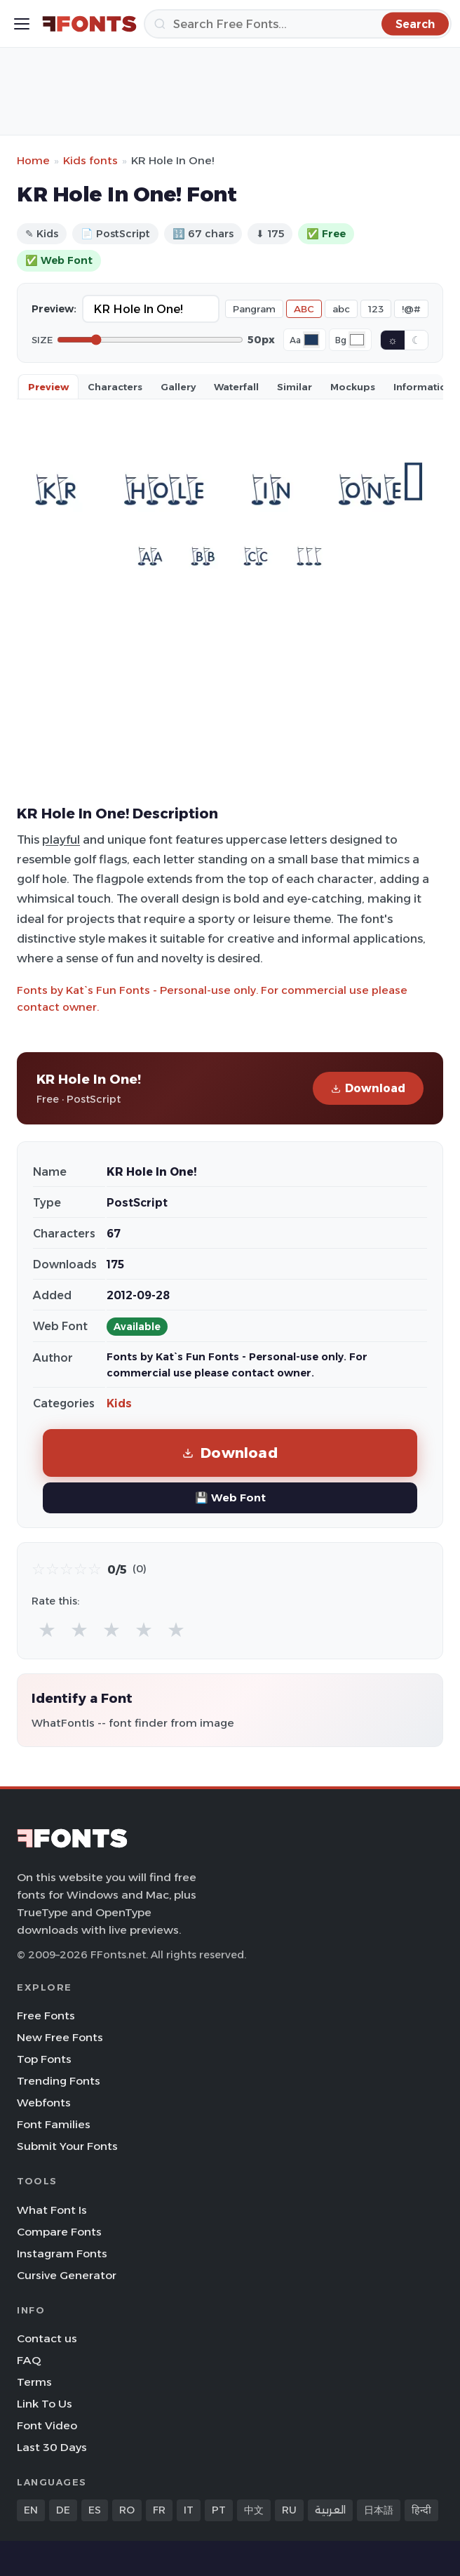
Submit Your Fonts (67, 2146)
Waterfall (236, 386)
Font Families (53, 2124)
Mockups (352, 386)
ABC (304, 308)
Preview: (54, 309)
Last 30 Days (52, 2447)
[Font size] (150, 339)
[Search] (298, 24)
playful (61, 839)
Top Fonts (44, 2059)
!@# (411, 308)
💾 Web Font (230, 1497)
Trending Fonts (58, 2080)
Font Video (47, 2425)
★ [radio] (47, 1629)
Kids (119, 1403)
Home (33, 160)
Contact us (47, 2338)
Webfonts (44, 2102)
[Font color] (311, 339)
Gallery (178, 386)
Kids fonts (90, 160)
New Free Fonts (60, 2037)
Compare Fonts (59, 2231)
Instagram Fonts (62, 2253)
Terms (34, 2382)
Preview (48, 386)
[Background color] (357, 339)
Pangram (254, 308)
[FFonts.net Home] (89, 23)
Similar (294, 386)
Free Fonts (46, 2015)
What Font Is (52, 2210)
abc (341, 308)
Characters (115, 386)
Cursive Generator (66, 2275)
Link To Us (44, 2403)
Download (368, 1088)
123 (376, 308)
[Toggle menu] (21, 24)
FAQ (29, 2360)
